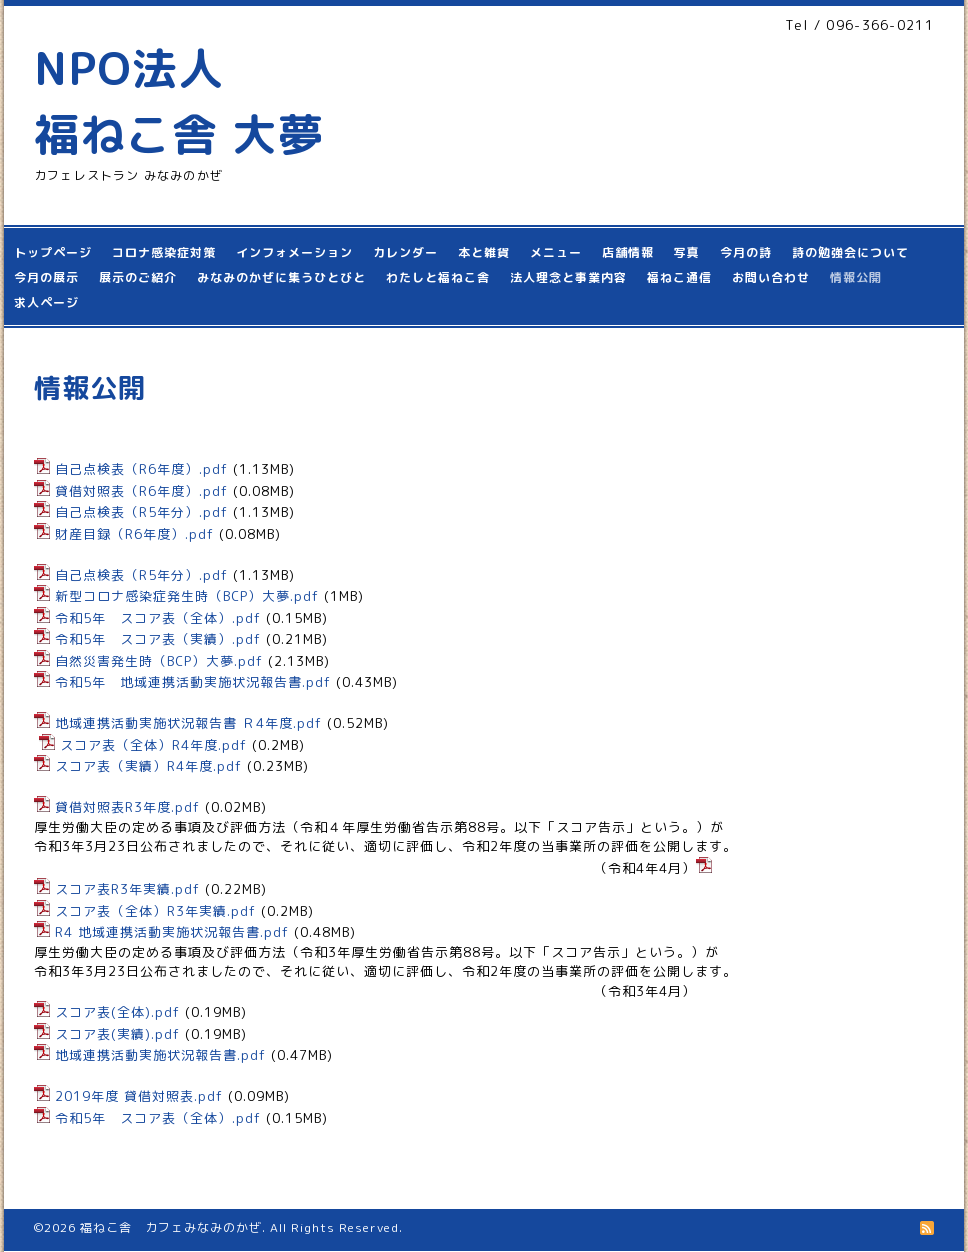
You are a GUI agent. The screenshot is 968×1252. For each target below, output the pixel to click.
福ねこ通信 (679, 277)
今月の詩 (746, 252)
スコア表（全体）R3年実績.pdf (155, 911)
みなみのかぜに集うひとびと (281, 277)
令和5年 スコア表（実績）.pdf (158, 639)
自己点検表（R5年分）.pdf (141, 512)
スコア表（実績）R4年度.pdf (148, 766)
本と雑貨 (484, 252)
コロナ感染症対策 (164, 252)
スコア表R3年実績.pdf (127, 889)
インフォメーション (294, 252)
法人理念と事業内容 (568, 277)
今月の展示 (46, 277)
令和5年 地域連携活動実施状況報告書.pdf (193, 682)
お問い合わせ (771, 277)
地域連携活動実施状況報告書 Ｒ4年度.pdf (188, 723)
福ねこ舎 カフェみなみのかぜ (171, 1227)
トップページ (53, 252)
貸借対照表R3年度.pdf (127, 807)
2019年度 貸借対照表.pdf (139, 1096)
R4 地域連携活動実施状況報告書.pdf (172, 932)
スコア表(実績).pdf (117, 1034)
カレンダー (405, 252)
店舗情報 (628, 252)
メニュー (556, 252)
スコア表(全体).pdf (117, 1012)
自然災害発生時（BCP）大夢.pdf (159, 661)
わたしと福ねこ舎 (438, 277)
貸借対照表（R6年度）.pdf (141, 491)
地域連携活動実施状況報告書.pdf (160, 1055)
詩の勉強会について (850, 252)
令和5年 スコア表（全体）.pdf (158, 618)
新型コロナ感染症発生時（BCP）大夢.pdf (187, 596)
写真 (687, 252)
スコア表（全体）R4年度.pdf (153, 745)
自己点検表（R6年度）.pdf (141, 469)
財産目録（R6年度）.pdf (134, 534)
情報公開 (856, 277)
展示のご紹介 (138, 277)
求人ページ (46, 302)
